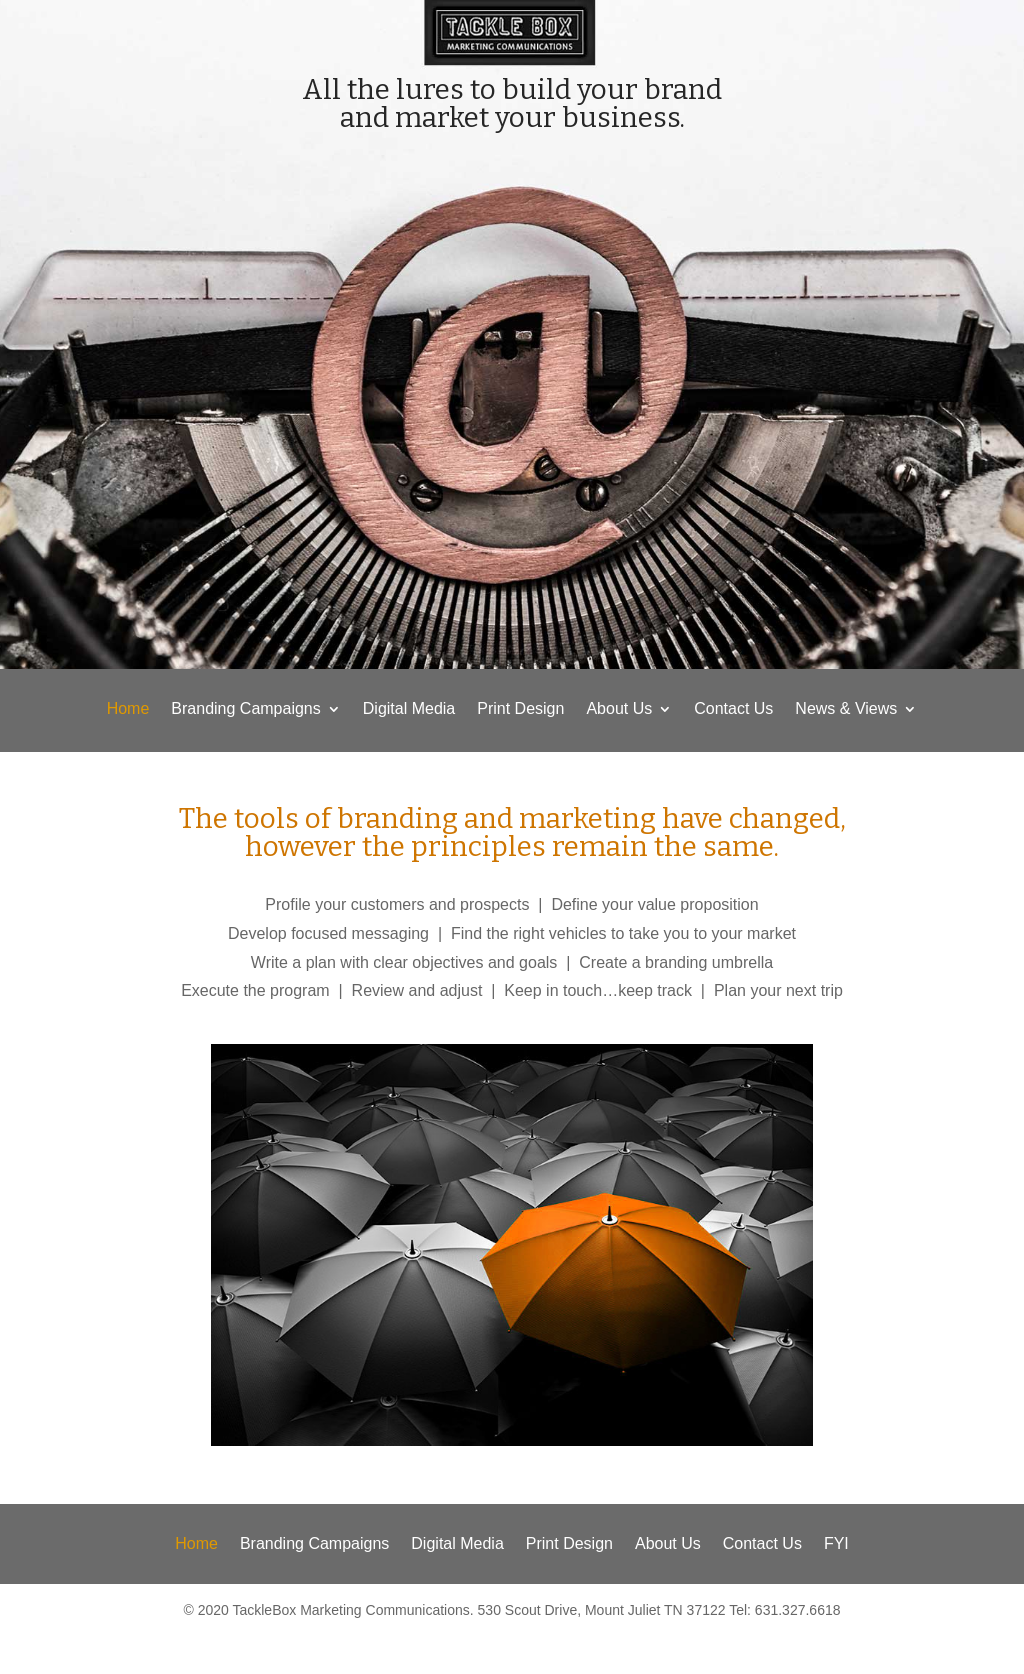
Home (128, 709)
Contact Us (733, 709)
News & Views (846, 709)
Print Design (520, 709)
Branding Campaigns (245, 709)
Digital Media (409, 709)
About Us (619, 709)
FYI (836, 1544)
